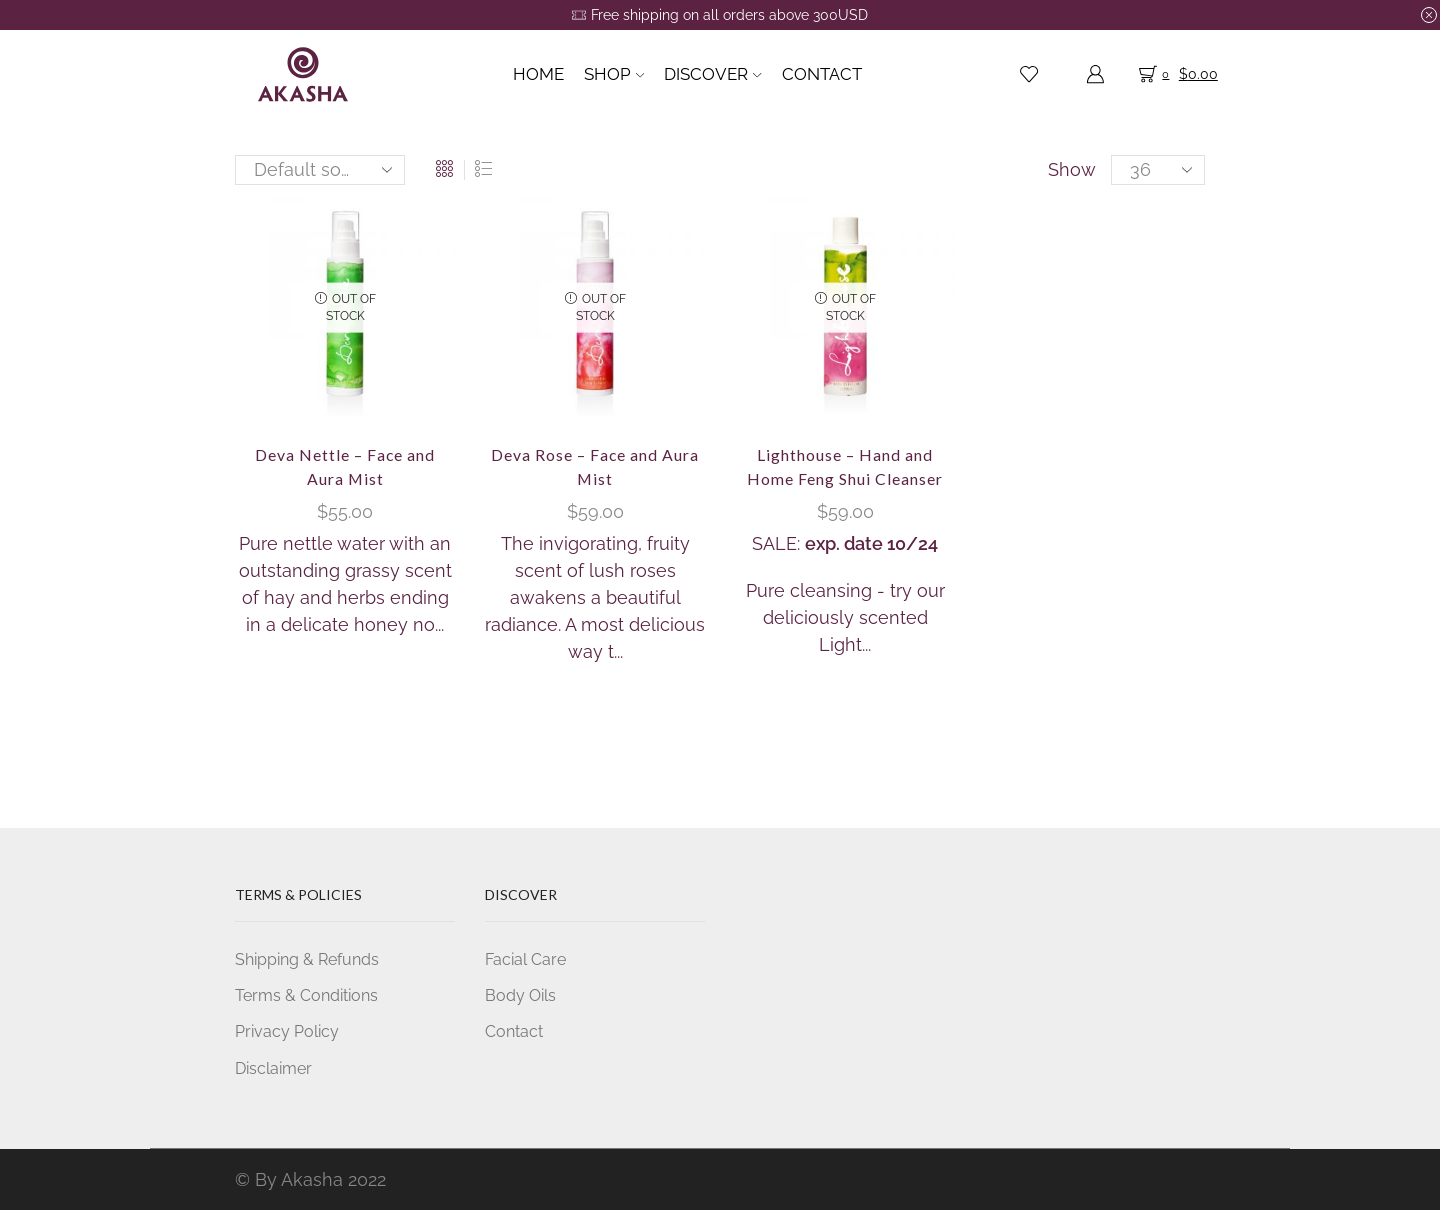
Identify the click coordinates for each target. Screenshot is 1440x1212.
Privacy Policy (287, 1032)
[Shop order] (320, 170)
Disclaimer (273, 1069)
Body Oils (520, 996)
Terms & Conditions (306, 996)
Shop (614, 74)
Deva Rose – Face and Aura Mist (595, 466)
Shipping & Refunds (307, 959)
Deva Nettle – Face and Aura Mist (345, 466)
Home (538, 74)
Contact (822, 74)
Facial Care (525, 959)
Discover (712, 74)
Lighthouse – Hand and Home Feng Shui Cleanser (845, 466)
